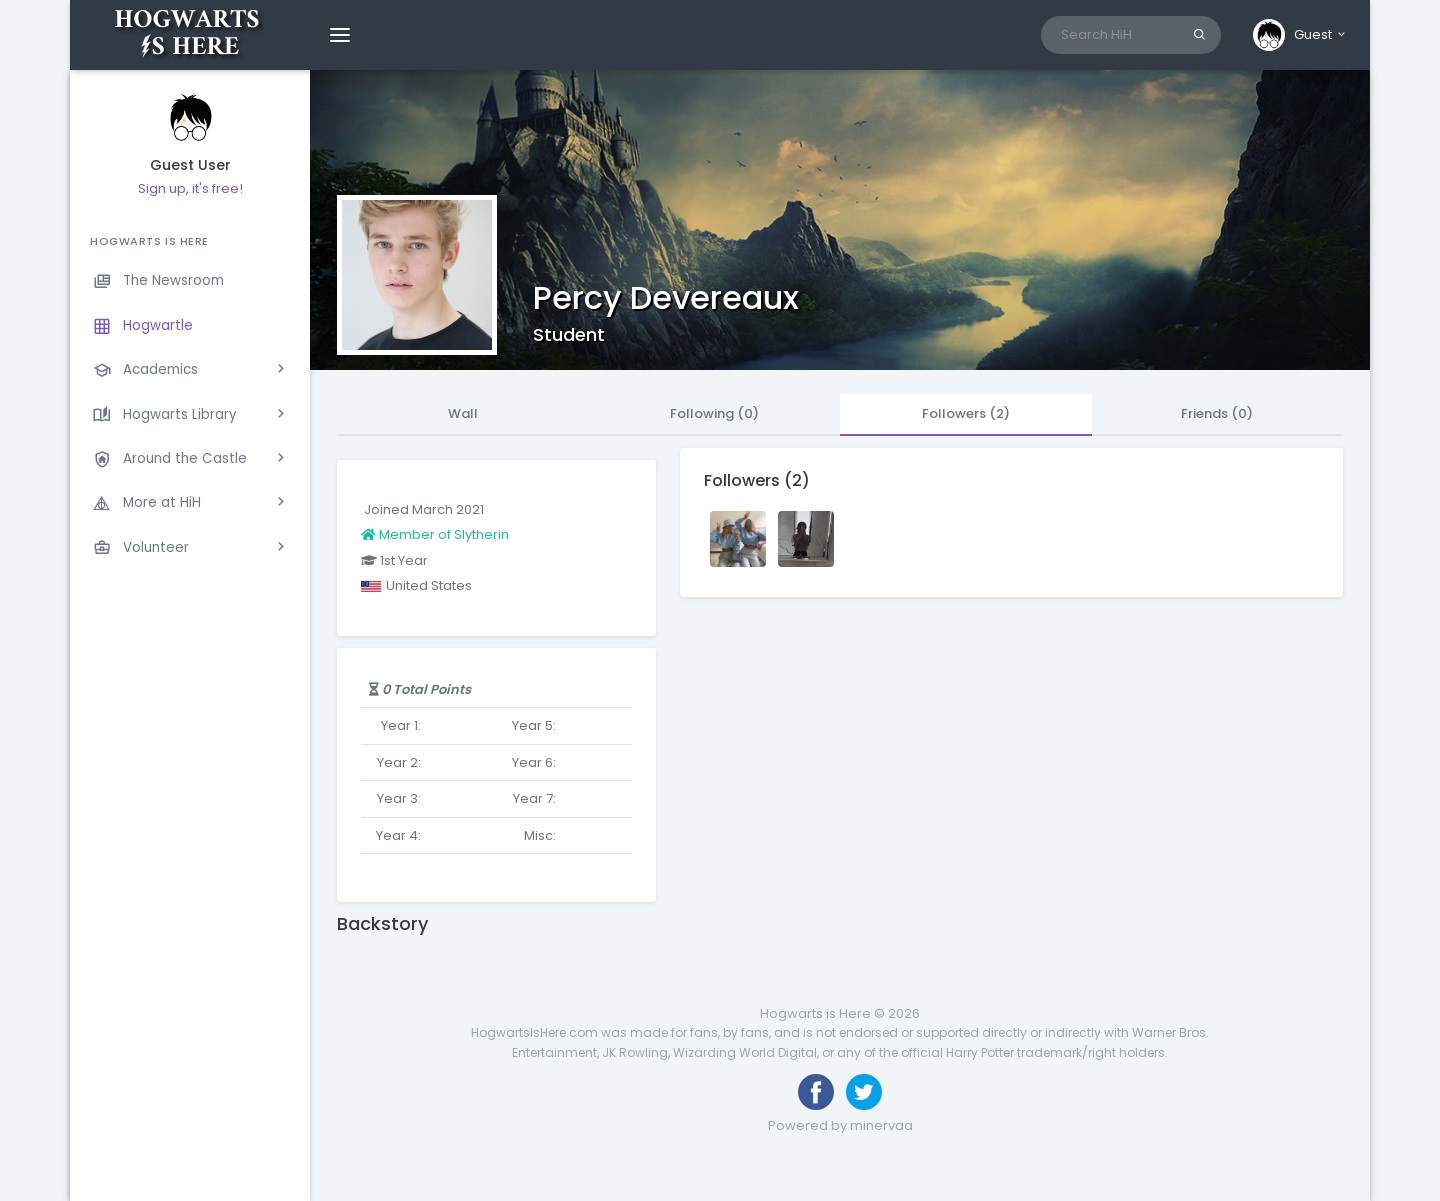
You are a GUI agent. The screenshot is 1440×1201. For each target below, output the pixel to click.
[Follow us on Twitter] (864, 1092)
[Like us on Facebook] (816, 1092)
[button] (1300, 35)
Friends (1217, 413)
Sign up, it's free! (190, 188)
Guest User (190, 165)
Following (714, 413)
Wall (463, 413)
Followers (966, 413)
